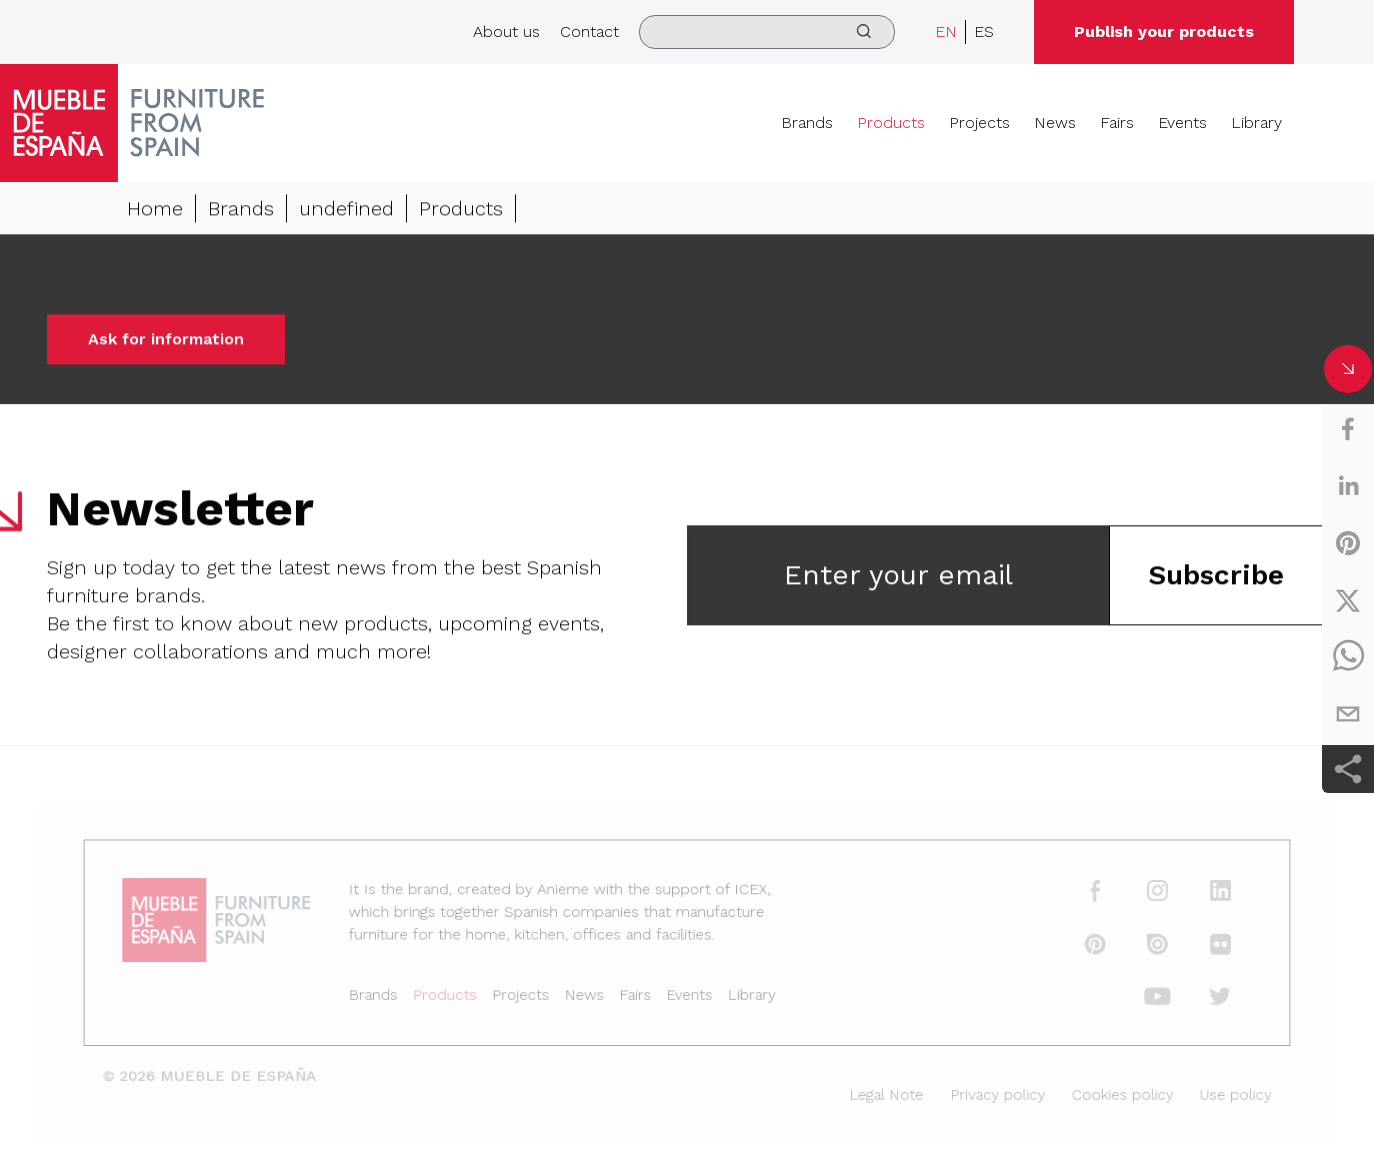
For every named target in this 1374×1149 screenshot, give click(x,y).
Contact (589, 31)
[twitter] (1348, 600)
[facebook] (1348, 429)
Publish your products (1164, 31)
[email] (1348, 714)
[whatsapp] (1348, 657)
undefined (346, 210)
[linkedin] (1348, 486)
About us (506, 31)
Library (1256, 122)
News (1055, 122)
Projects (979, 122)
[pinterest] (1348, 543)
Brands (807, 122)
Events (1182, 122)
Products (891, 122)
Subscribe (1216, 576)
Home (155, 210)
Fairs (1117, 122)
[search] (767, 32)
